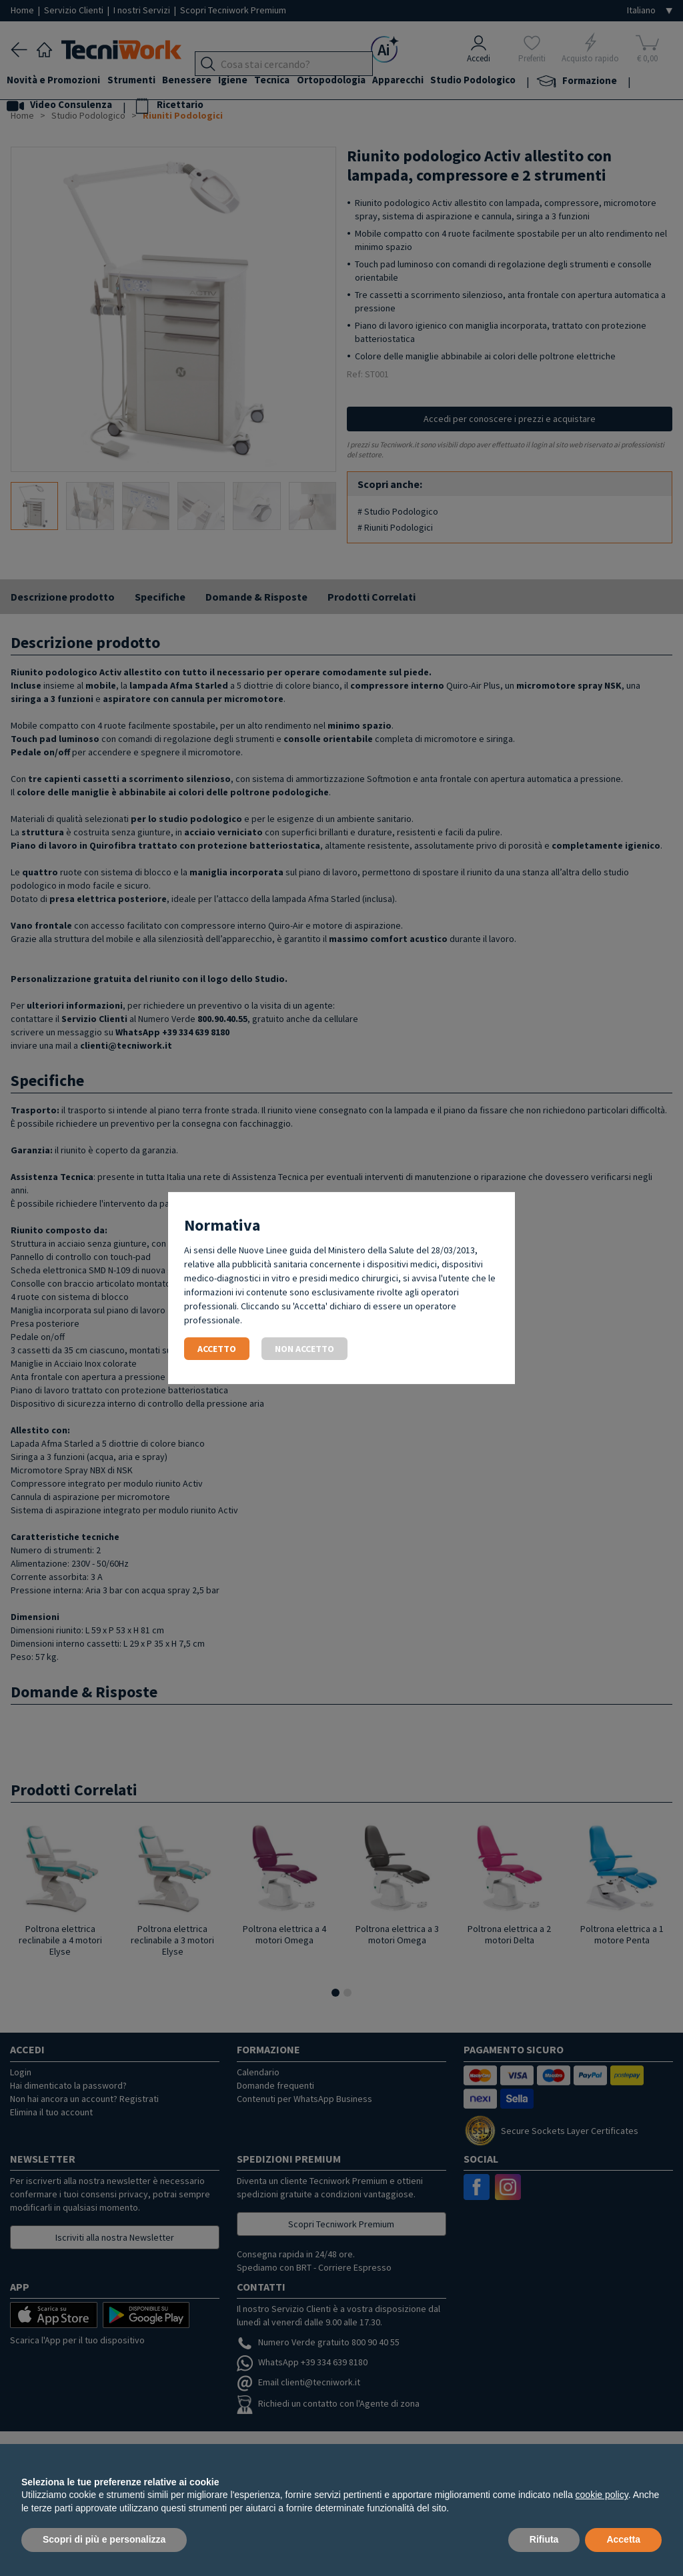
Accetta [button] (623, 2539)
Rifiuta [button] (544, 2539)
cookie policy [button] (602, 2494)
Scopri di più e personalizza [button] (104, 2539)
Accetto (216, 1349)
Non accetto (304, 1349)
